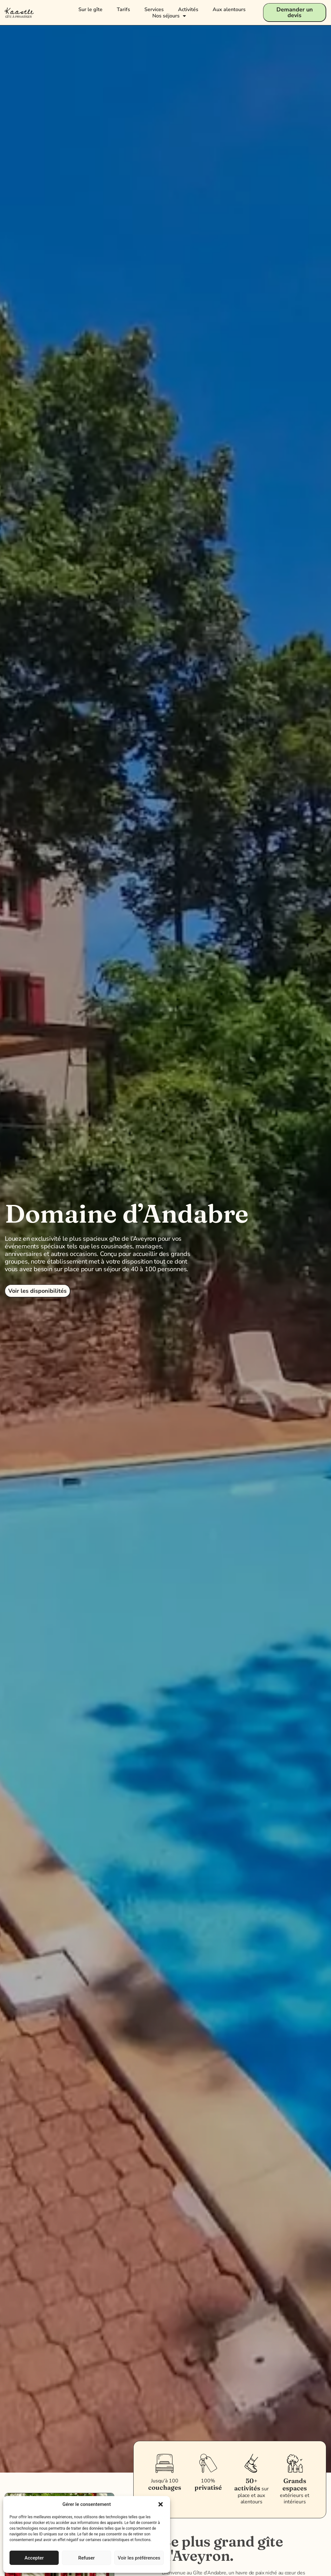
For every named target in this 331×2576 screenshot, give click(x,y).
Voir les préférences (139, 2558)
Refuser (86, 2558)
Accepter (33, 2558)
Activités (188, 9)
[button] (160, 2504)
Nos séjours (169, 16)
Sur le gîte (90, 9)
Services (154, 9)
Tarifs (123, 9)
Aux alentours (229, 9)
